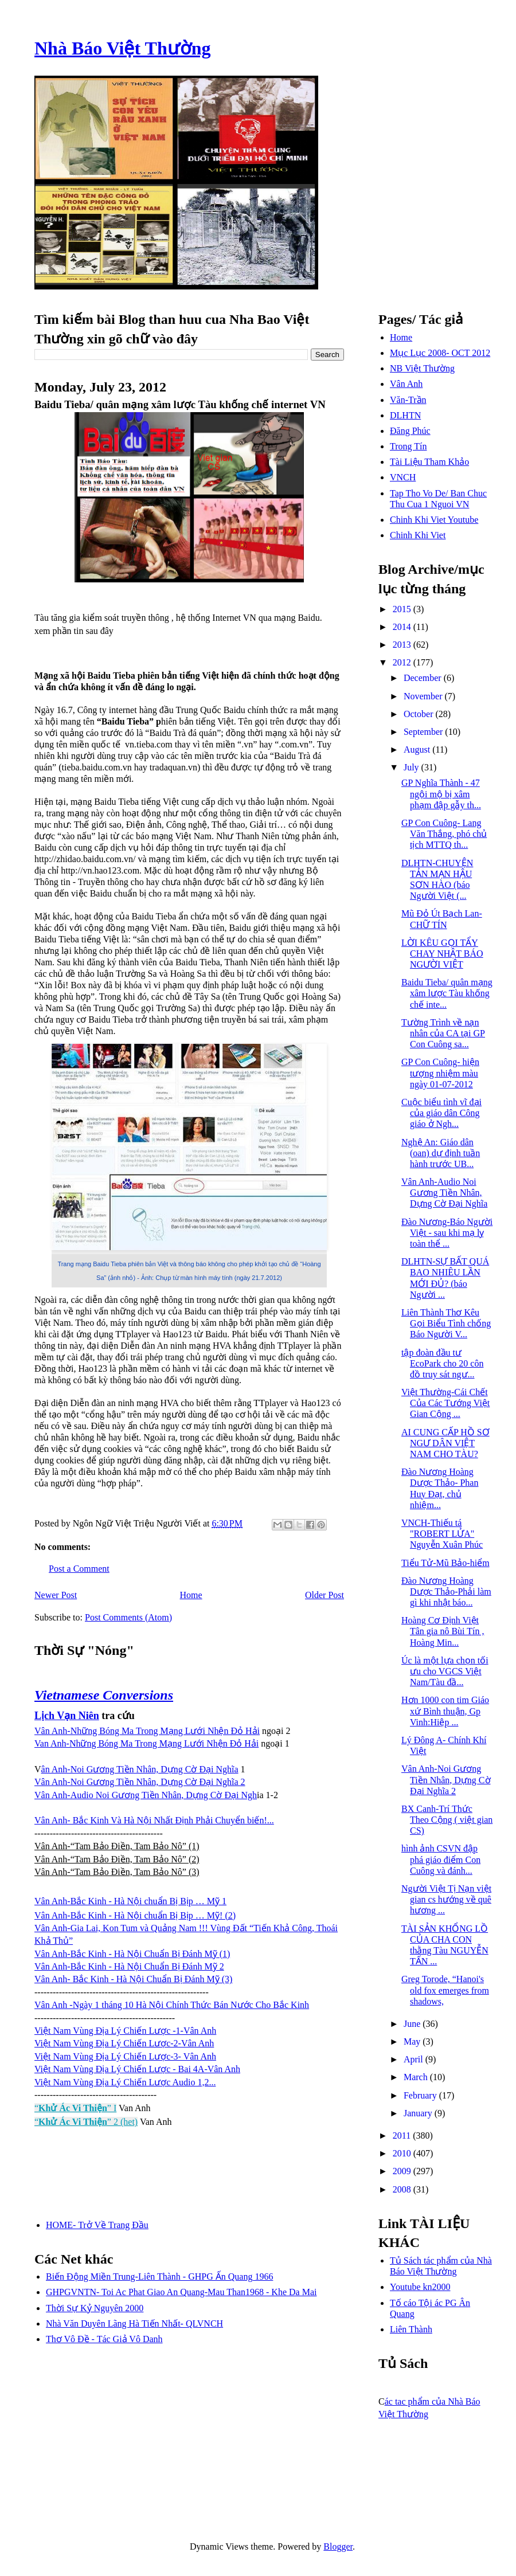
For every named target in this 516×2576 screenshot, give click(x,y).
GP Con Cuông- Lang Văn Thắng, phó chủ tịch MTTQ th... (444, 833)
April (414, 2059)
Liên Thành (411, 2329)
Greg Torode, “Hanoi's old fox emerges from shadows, (445, 1990)
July (412, 767)
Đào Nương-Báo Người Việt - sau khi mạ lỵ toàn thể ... (446, 1232)
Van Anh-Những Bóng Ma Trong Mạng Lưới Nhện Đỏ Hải (146, 1743)
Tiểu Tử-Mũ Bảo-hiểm (445, 1563)
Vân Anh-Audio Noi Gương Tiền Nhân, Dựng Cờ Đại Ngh (145, 1795)
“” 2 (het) (86, 2122)
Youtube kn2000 (420, 2287)
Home (191, 1595)
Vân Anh (406, 384)
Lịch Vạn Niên (66, 1715)
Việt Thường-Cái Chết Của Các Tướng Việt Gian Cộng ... (445, 1403)
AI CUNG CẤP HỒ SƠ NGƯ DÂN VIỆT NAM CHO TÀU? (445, 1443)
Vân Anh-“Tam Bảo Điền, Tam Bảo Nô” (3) (117, 1872)
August (418, 749)
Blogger (338, 2546)
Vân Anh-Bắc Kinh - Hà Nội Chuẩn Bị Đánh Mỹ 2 (129, 1966)
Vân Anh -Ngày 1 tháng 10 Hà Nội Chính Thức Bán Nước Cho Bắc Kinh (171, 2005)
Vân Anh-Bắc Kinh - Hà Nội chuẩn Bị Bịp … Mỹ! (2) (135, 1915)
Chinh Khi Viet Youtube (434, 519)
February (421, 2095)
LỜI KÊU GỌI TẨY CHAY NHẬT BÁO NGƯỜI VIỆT (442, 953)
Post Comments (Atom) (128, 1617)
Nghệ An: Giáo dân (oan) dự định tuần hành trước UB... (440, 1153)
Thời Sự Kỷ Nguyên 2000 (94, 2308)
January (419, 2113)
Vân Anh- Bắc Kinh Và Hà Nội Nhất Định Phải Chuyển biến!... (154, 1820)
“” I (75, 2108)
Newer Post (55, 1595)
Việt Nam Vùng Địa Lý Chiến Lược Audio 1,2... (125, 2082)
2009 (403, 2171)
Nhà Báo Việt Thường (122, 48)
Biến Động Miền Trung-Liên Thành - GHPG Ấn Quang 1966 (159, 2276)
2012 (403, 662)
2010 (403, 2153)
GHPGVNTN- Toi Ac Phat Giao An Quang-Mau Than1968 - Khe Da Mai (181, 2292)
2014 (403, 627)
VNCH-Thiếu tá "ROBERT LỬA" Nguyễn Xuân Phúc (442, 1533)
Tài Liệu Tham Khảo (429, 462)
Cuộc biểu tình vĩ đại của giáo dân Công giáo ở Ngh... (441, 1113)
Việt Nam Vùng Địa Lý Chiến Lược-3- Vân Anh (125, 2056)
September (424, 732)
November (424, 696)
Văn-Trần (408, 400)
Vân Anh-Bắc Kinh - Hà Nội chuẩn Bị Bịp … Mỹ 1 (130, 1901)
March (417, 2077)
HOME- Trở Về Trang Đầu (97, 2225)
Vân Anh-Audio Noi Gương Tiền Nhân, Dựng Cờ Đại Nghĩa (444, 1192)
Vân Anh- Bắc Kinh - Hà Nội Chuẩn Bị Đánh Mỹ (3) (133, 1979)
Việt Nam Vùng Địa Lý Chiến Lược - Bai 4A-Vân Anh (137, 2069)
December (424, 678)
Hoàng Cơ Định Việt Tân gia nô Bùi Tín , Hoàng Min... (442, 1631)
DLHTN (405, 415)
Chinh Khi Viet (417, 535)
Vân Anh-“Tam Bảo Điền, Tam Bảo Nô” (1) (117, 1846)
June (413, 2024)
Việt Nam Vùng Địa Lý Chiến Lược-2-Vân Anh (124, 2043)
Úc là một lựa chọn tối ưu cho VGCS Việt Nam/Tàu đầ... (444, 1671)
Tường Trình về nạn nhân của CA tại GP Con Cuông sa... (443, 1033)
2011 (403, 2135)
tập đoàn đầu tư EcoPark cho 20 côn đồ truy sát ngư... (442, 1363)
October (420, 714)
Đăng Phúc (410, 431)
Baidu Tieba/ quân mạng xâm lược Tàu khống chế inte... (446, 993)
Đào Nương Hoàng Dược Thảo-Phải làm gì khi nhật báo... (446, 1591)
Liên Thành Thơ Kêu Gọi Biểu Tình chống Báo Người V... (446, 1323)
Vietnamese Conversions (103, 1695)
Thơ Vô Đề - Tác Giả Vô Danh (104, 2339)
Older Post (324, 1595)
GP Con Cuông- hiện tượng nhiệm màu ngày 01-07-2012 (440, 1073)
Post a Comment (79, 1568)
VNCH (403, 477)
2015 (403, 609)
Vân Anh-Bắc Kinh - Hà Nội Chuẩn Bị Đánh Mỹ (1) (132, 1954)
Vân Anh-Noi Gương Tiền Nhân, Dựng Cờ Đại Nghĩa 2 (139, 1782)
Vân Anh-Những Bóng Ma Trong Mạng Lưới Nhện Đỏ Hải (147, 1731)
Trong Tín (408, 446)
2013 (403, 644)
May (413, 2041)
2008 (403, 2189)
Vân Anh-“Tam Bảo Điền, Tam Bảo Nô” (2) (117, 1859)
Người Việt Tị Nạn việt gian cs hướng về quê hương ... (446, 1899)
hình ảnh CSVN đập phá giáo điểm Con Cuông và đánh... (440, 1859)
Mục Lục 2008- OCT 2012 (440, 353)
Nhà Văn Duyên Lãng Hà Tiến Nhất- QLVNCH (134, 2323)
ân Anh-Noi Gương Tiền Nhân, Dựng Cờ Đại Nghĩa (140, 1769)
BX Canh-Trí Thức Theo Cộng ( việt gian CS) (446, 1819)
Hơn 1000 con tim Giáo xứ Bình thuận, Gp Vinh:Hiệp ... (445, 1711)
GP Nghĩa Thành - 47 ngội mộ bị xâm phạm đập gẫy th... (441, 793)
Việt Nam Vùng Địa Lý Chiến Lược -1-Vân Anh (125, 2030)
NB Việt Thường (422, 368)
